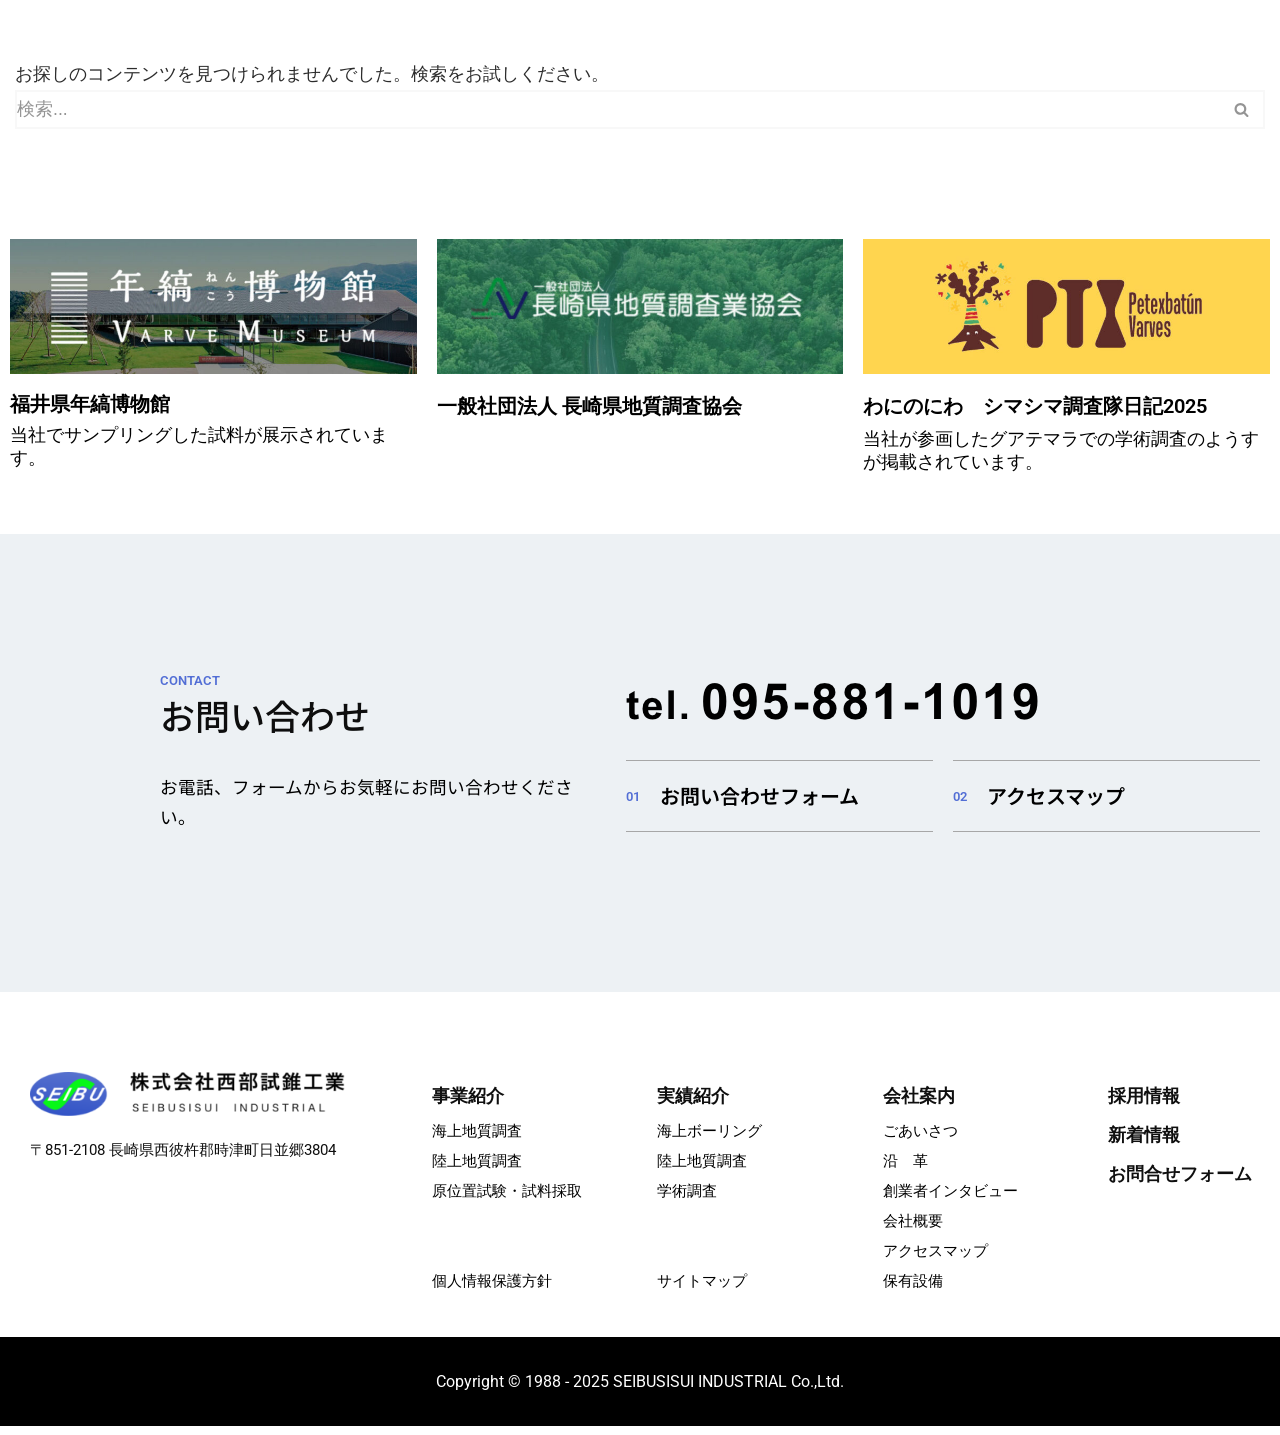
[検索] (617, 110)
